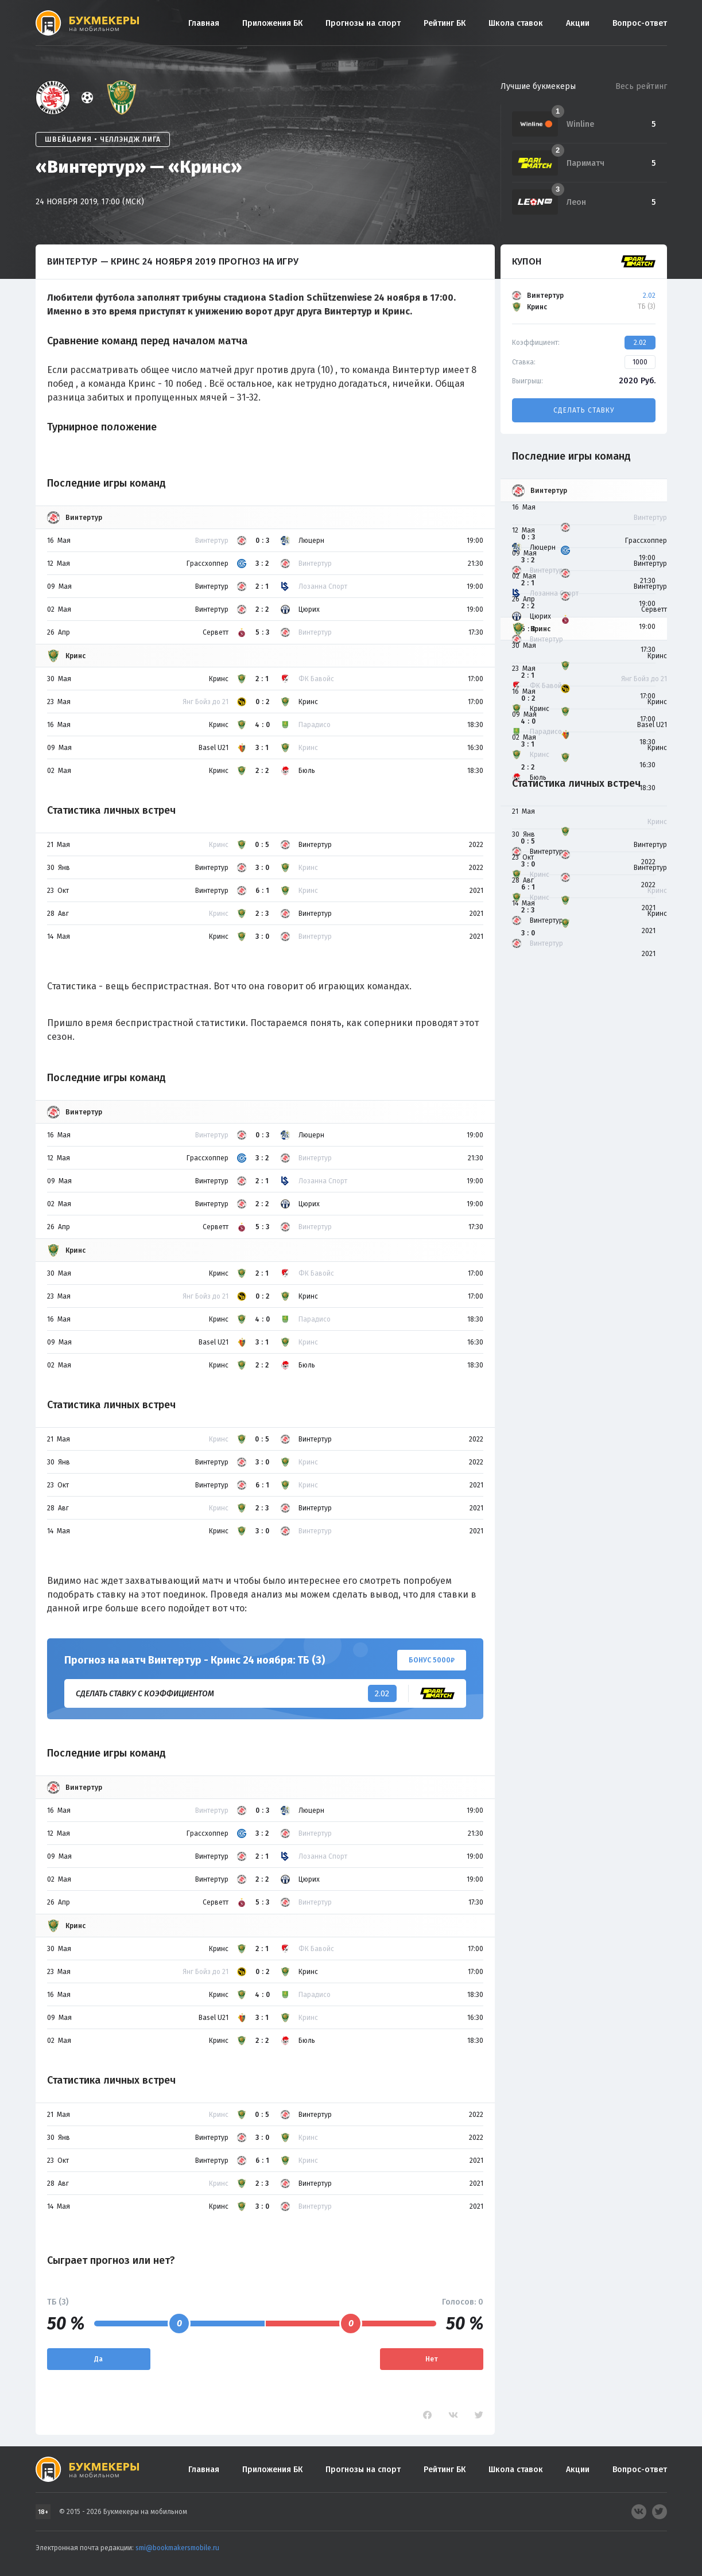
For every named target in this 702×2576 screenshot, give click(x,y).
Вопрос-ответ (639, 23)
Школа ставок (515, 23)
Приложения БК (272, 23)
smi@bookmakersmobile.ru (177, 2548)
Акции (577, 23)
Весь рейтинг (641, 86)
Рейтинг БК (445, 23)
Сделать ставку (583, 410)
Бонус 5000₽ (432, 1660)
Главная (203, 23)
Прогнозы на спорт (363, 23)
